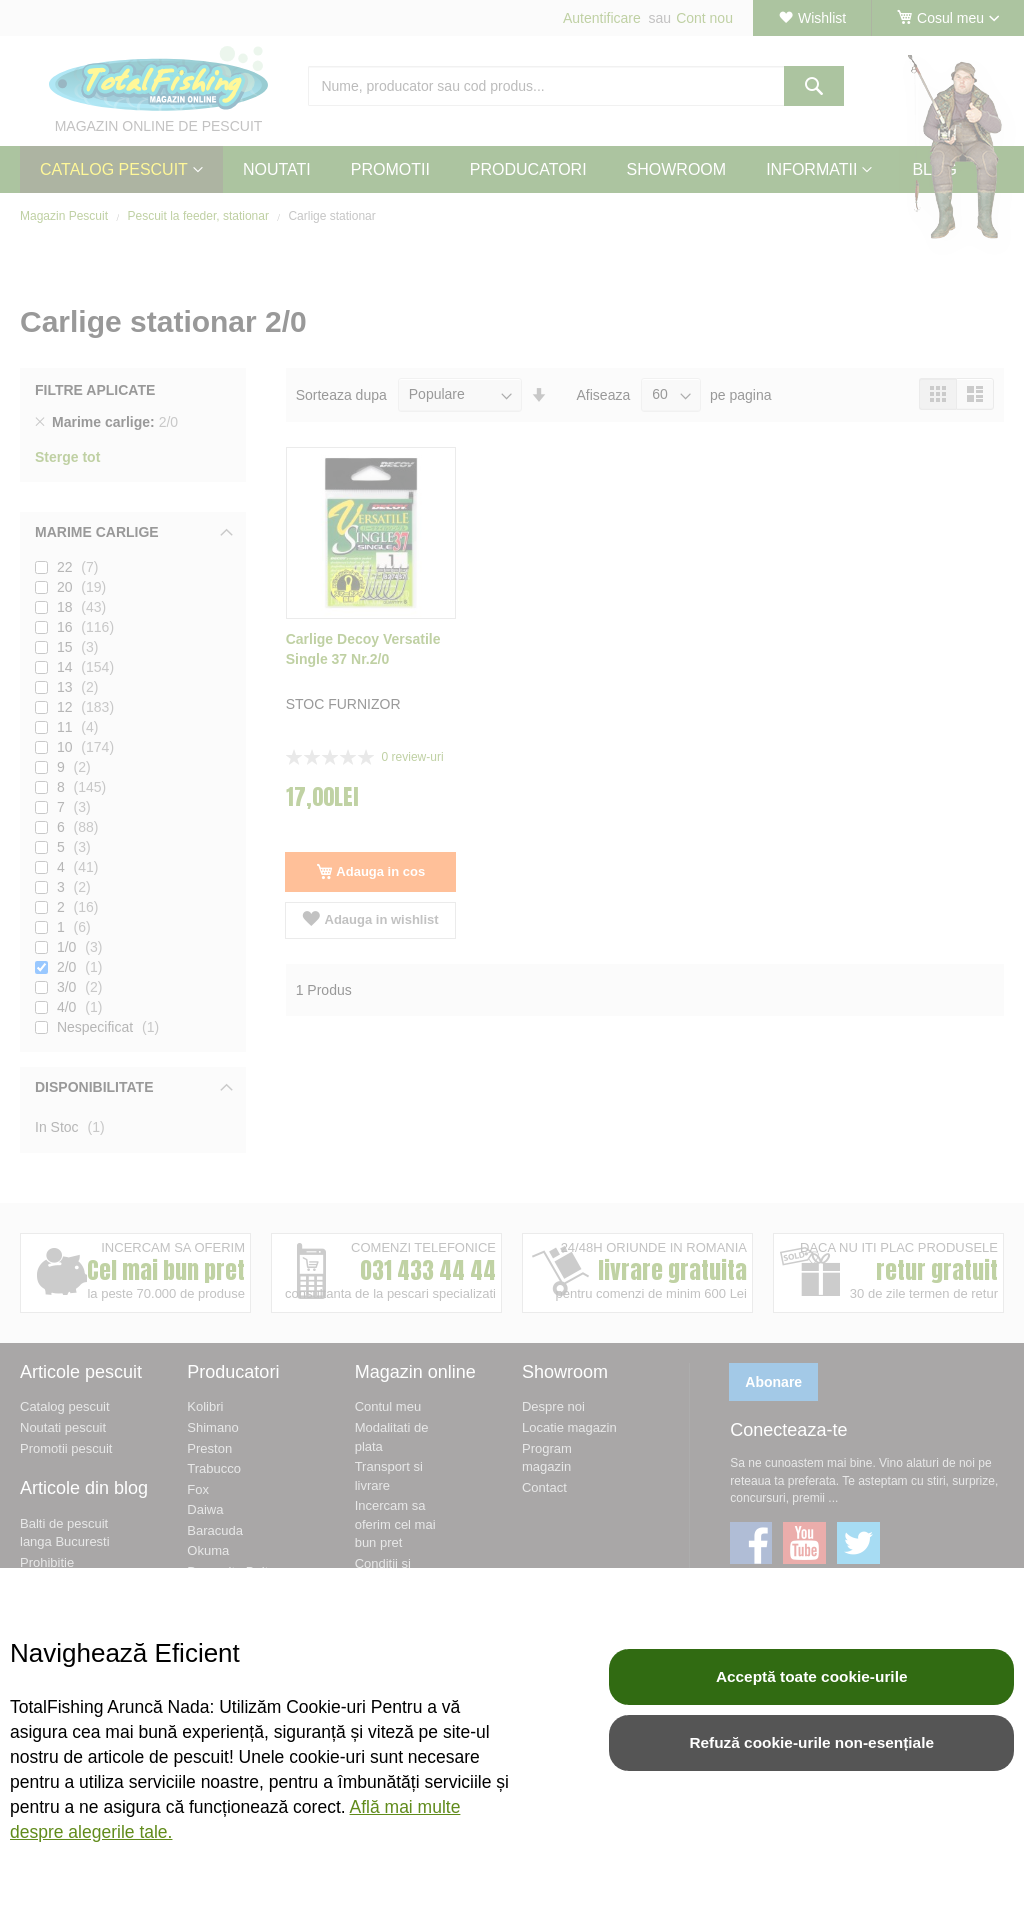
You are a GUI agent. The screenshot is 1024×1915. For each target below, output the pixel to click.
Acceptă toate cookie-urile (812, 1676)
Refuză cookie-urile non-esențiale (811, 1742)
